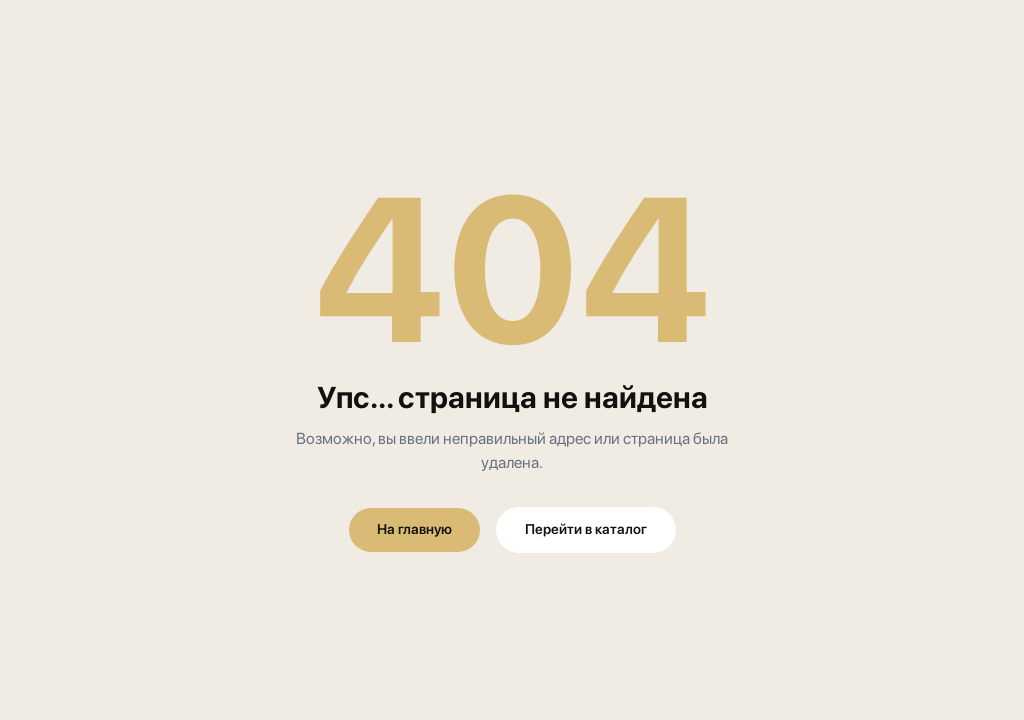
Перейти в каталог (586, 529)
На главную (414, 529)
